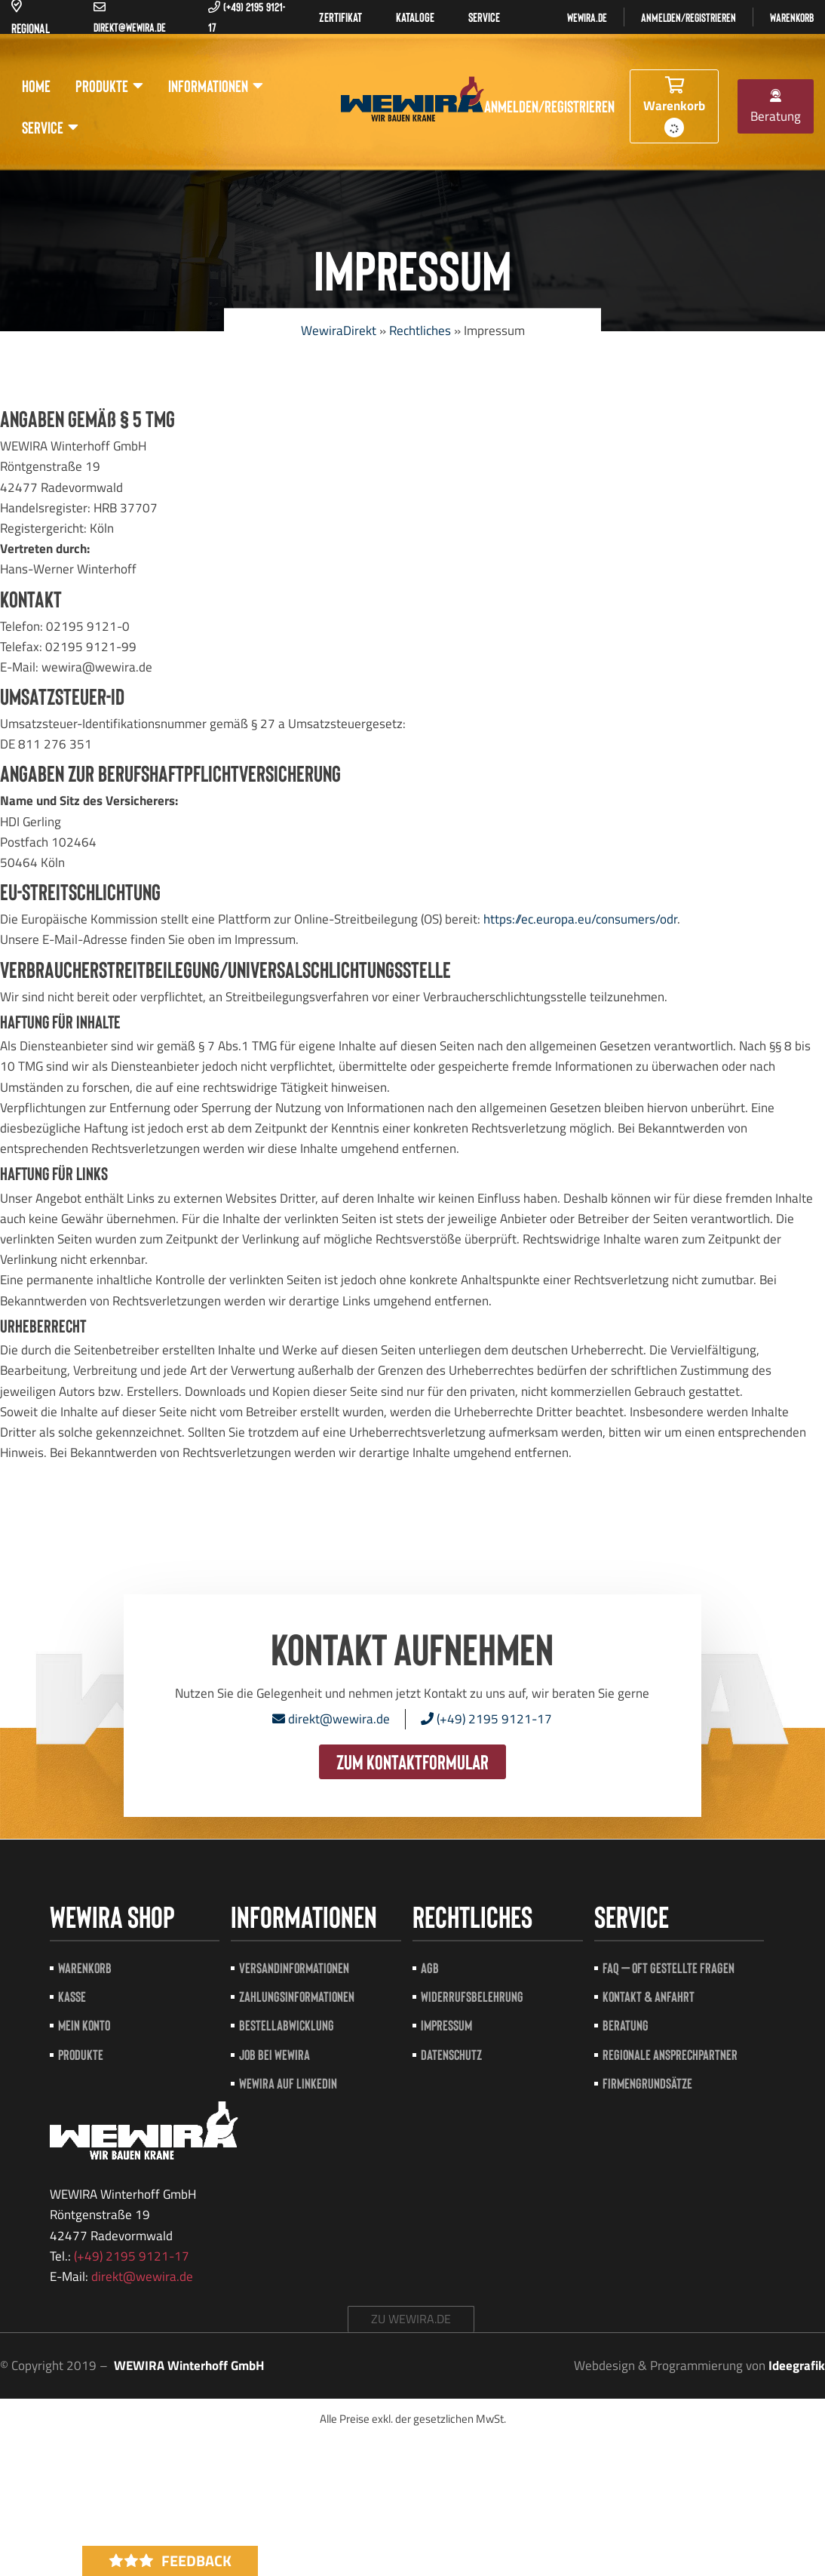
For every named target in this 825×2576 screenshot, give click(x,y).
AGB (430, 1967)
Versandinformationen (294, 1967)
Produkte (109, 85)
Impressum (446, 2024)
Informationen (215, 85)
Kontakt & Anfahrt (649, 1996)
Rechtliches (420, 330)
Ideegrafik (796, 2365)
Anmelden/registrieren (688, 17)
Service (50, 127)
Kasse (72, 1996)
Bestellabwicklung (286, 2024)
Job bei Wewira (274, 2054)
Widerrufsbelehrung (472, 1996)
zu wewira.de (411, 2319)
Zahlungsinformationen (296, 1996)
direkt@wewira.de (331, 1719)
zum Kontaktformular (412, 1761)
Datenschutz (451, 2054)
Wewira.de (587, 17)
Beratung (775, 107)
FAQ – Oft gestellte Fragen (669, 1967)
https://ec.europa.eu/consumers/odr (580, 919)
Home (36, 85)
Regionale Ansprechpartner (670, 2054)
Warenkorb (792, 17)
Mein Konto (84, 2024)
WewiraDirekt (338, 330)
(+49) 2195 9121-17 (486, 1719)
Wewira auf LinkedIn (288, 2083)
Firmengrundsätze (647, 2083)
